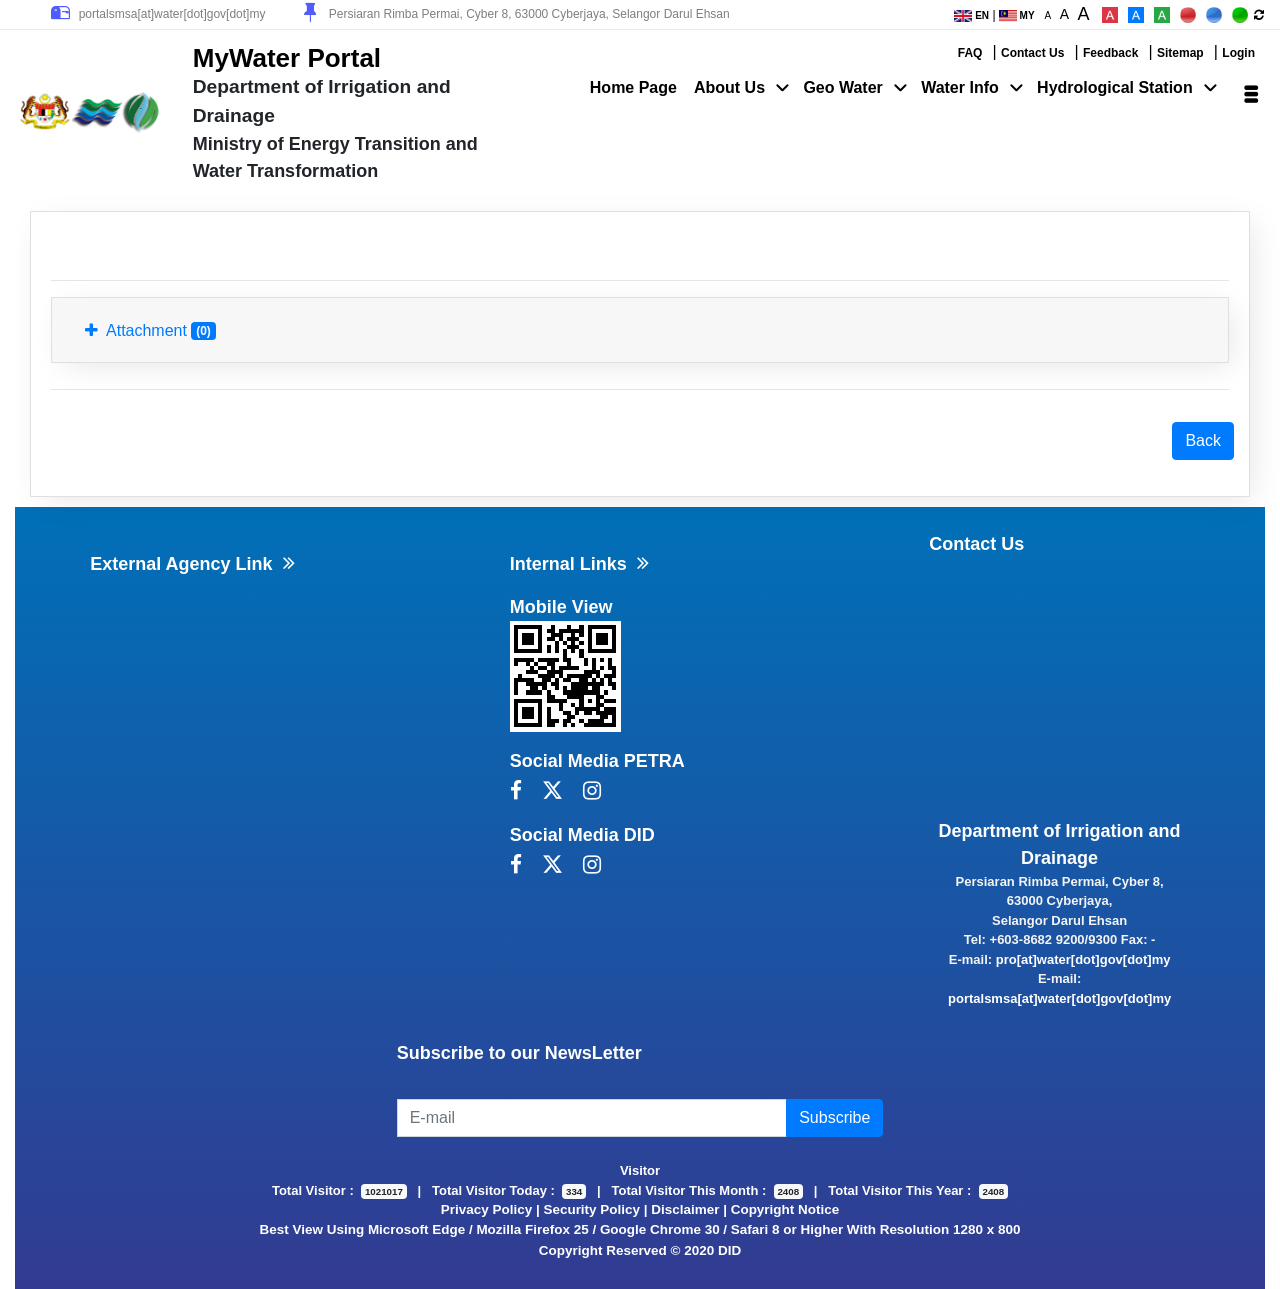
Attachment (150, 331)
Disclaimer (685, 1209)
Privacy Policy (486, 1209)
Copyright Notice (785, 1209)
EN (971, 15)
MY (1017, 15)
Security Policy (591, 1209)
